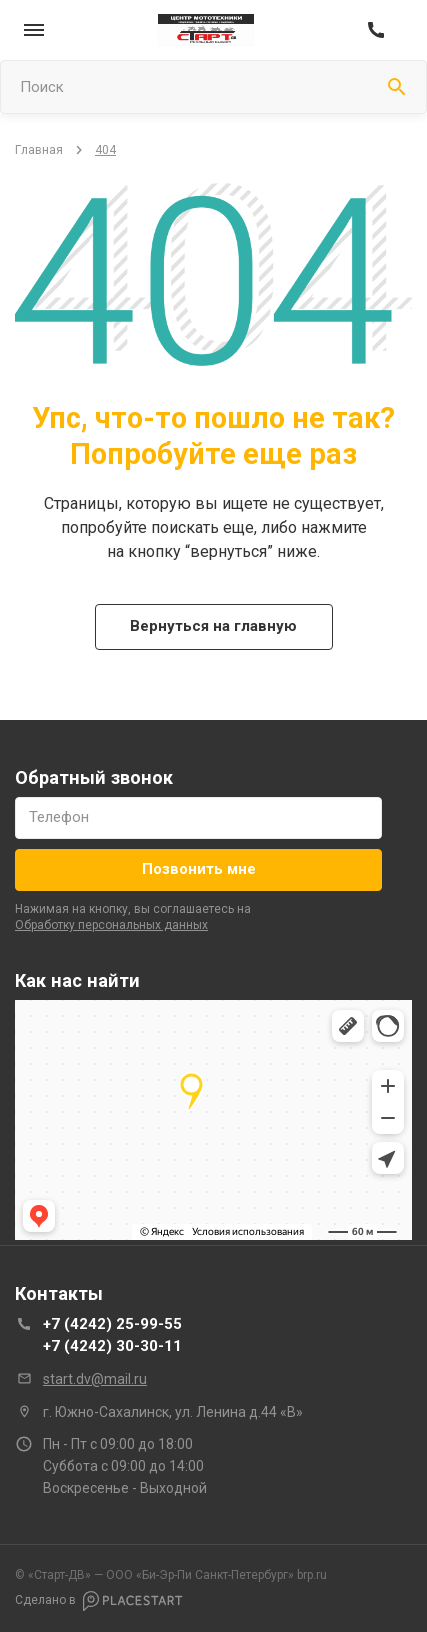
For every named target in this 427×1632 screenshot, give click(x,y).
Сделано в (99, 1601)
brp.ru (216, 1575)
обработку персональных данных (111, 925)
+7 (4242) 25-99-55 (112, 1324)
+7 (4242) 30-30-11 (112, 1346)
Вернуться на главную (213, 626)
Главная (39, 150)
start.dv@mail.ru (95, 1379)
